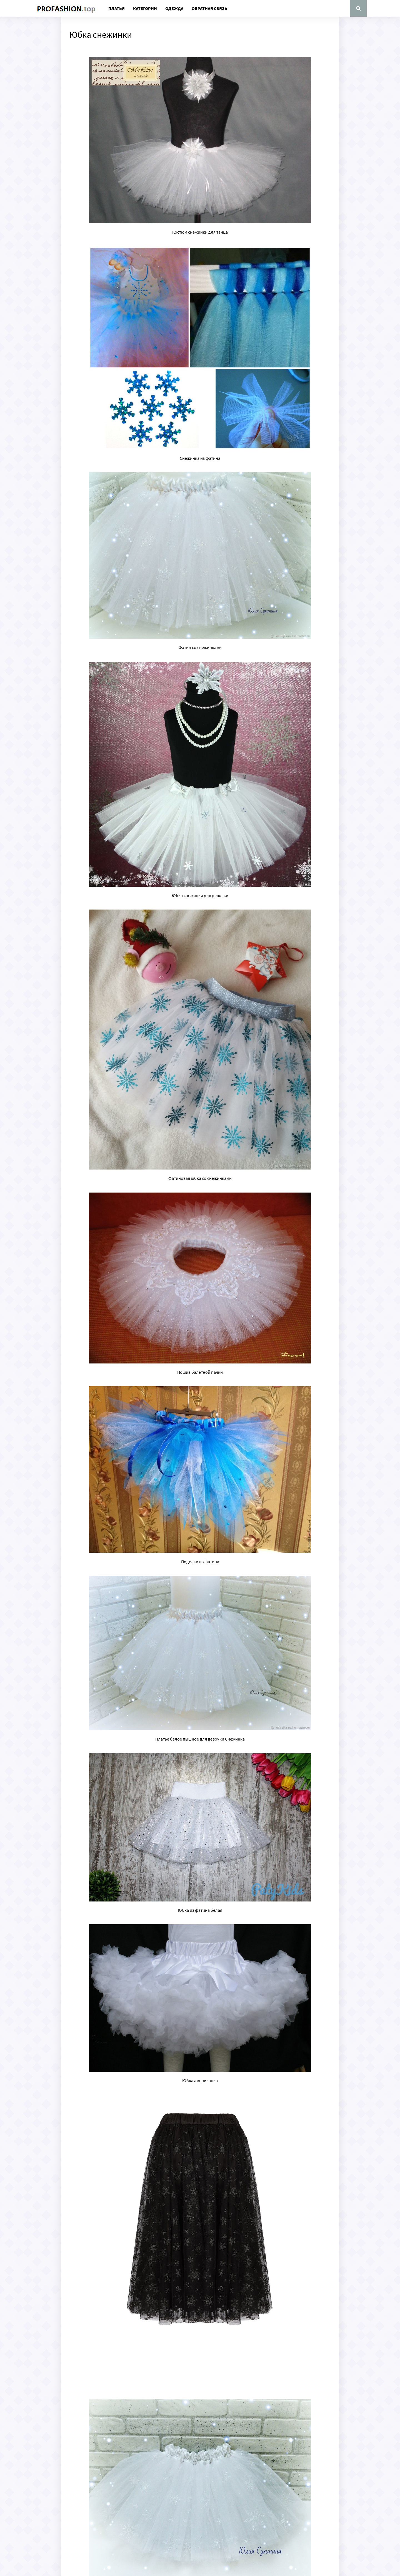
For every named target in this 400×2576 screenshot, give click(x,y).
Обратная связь (209, 8)
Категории (145, 8)
